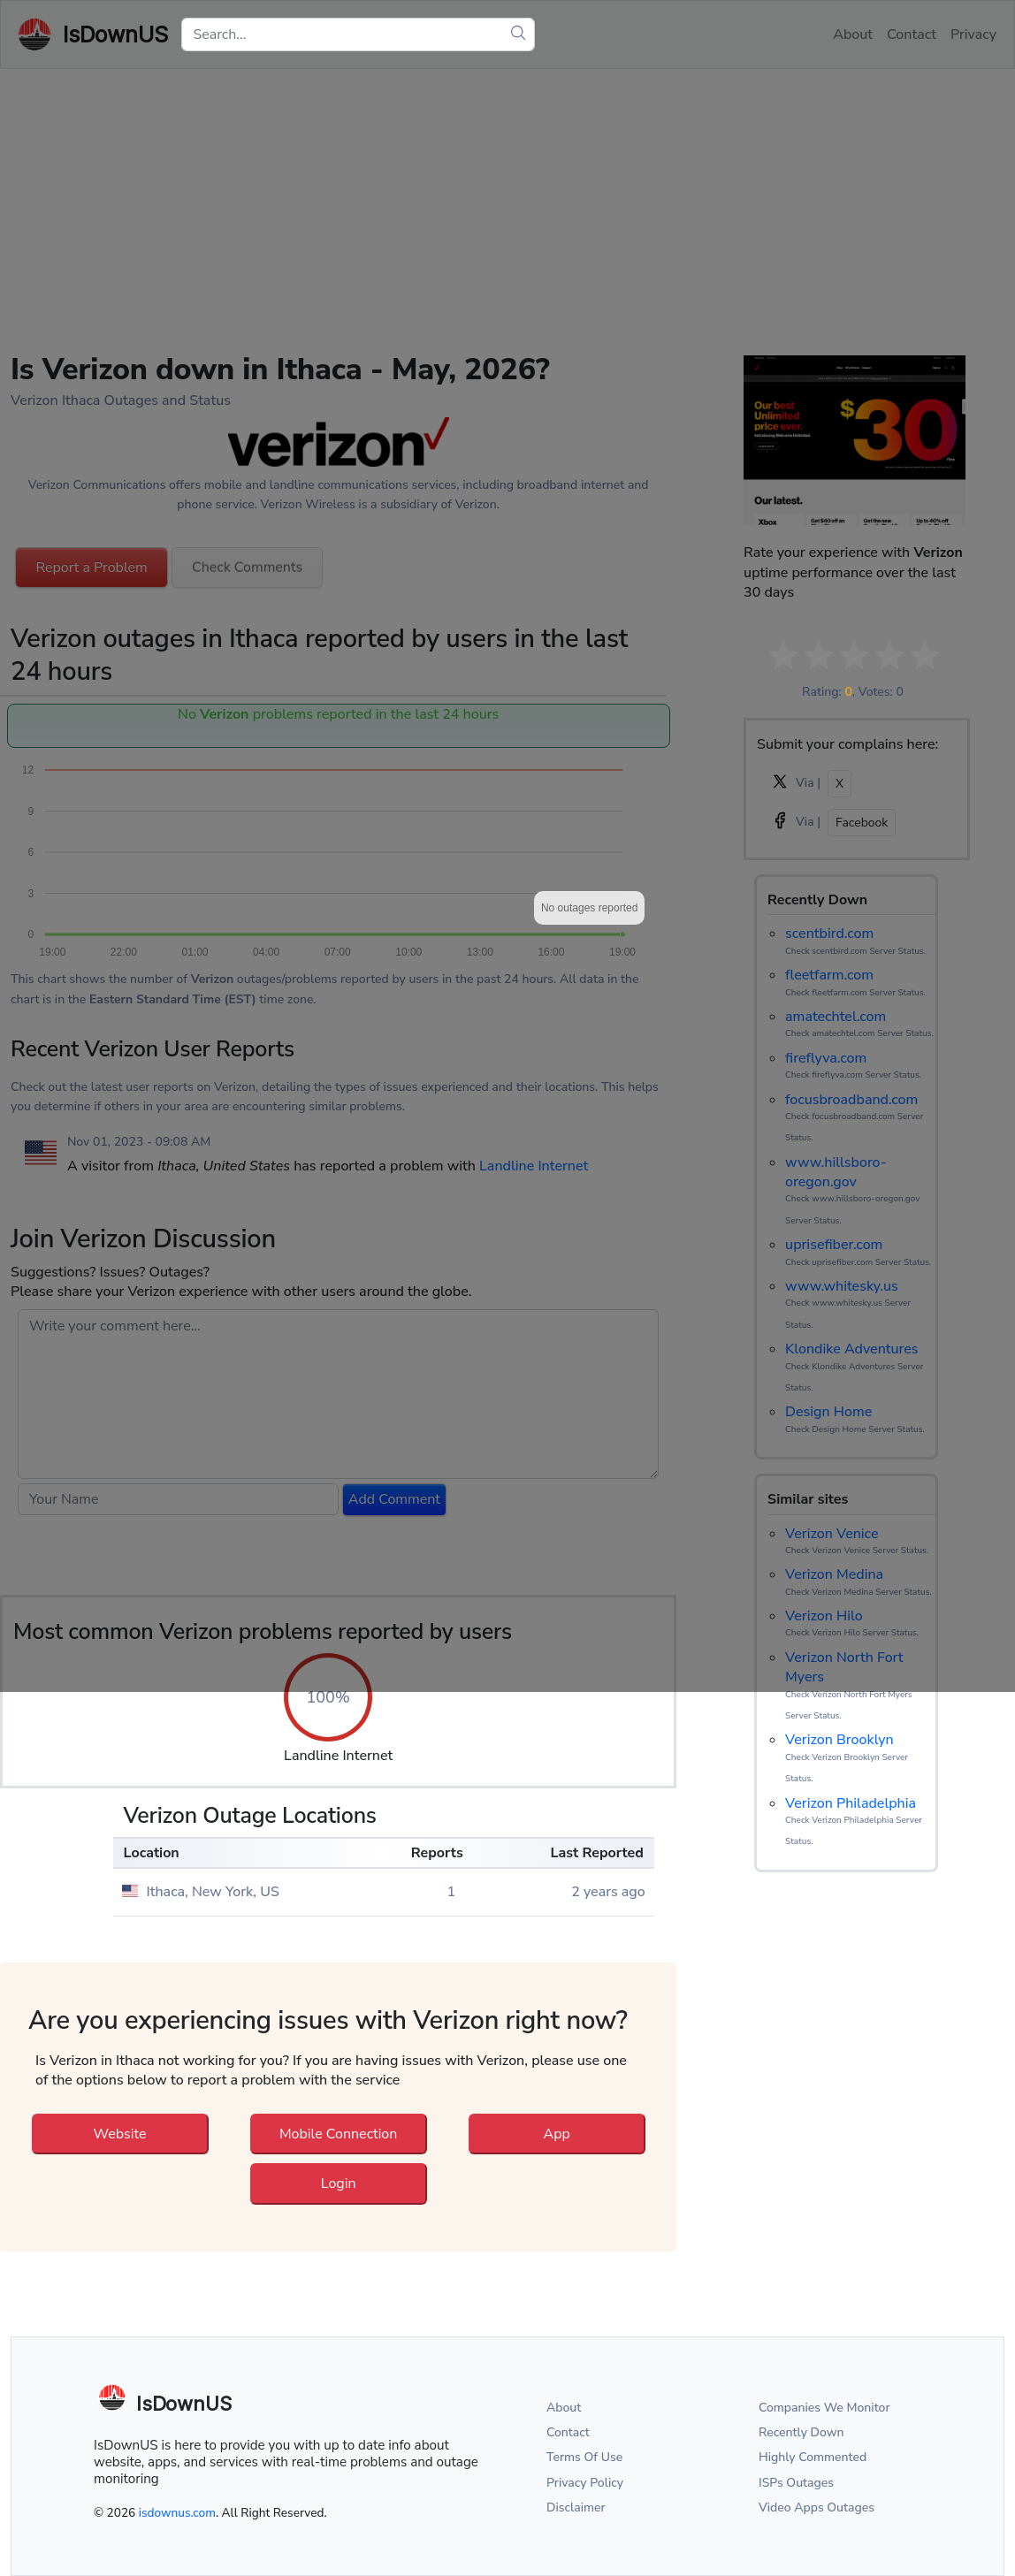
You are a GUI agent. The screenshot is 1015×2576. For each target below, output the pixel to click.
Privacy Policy (584, 2482)
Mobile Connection (338, 2134)
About (563, 2407)
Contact (568, 2432)
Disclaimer (576, 2507)
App (557, 2134)
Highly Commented (812, 2457)
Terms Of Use (584, 2457)
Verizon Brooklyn (839, 1739)
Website (120, 2134)
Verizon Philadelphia (850, 1803)
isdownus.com (177, 2512)
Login (338, 2183)
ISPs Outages (796, 2482)
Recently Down (801, 2432)
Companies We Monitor (824, 2407)
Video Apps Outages (816, 2507)
